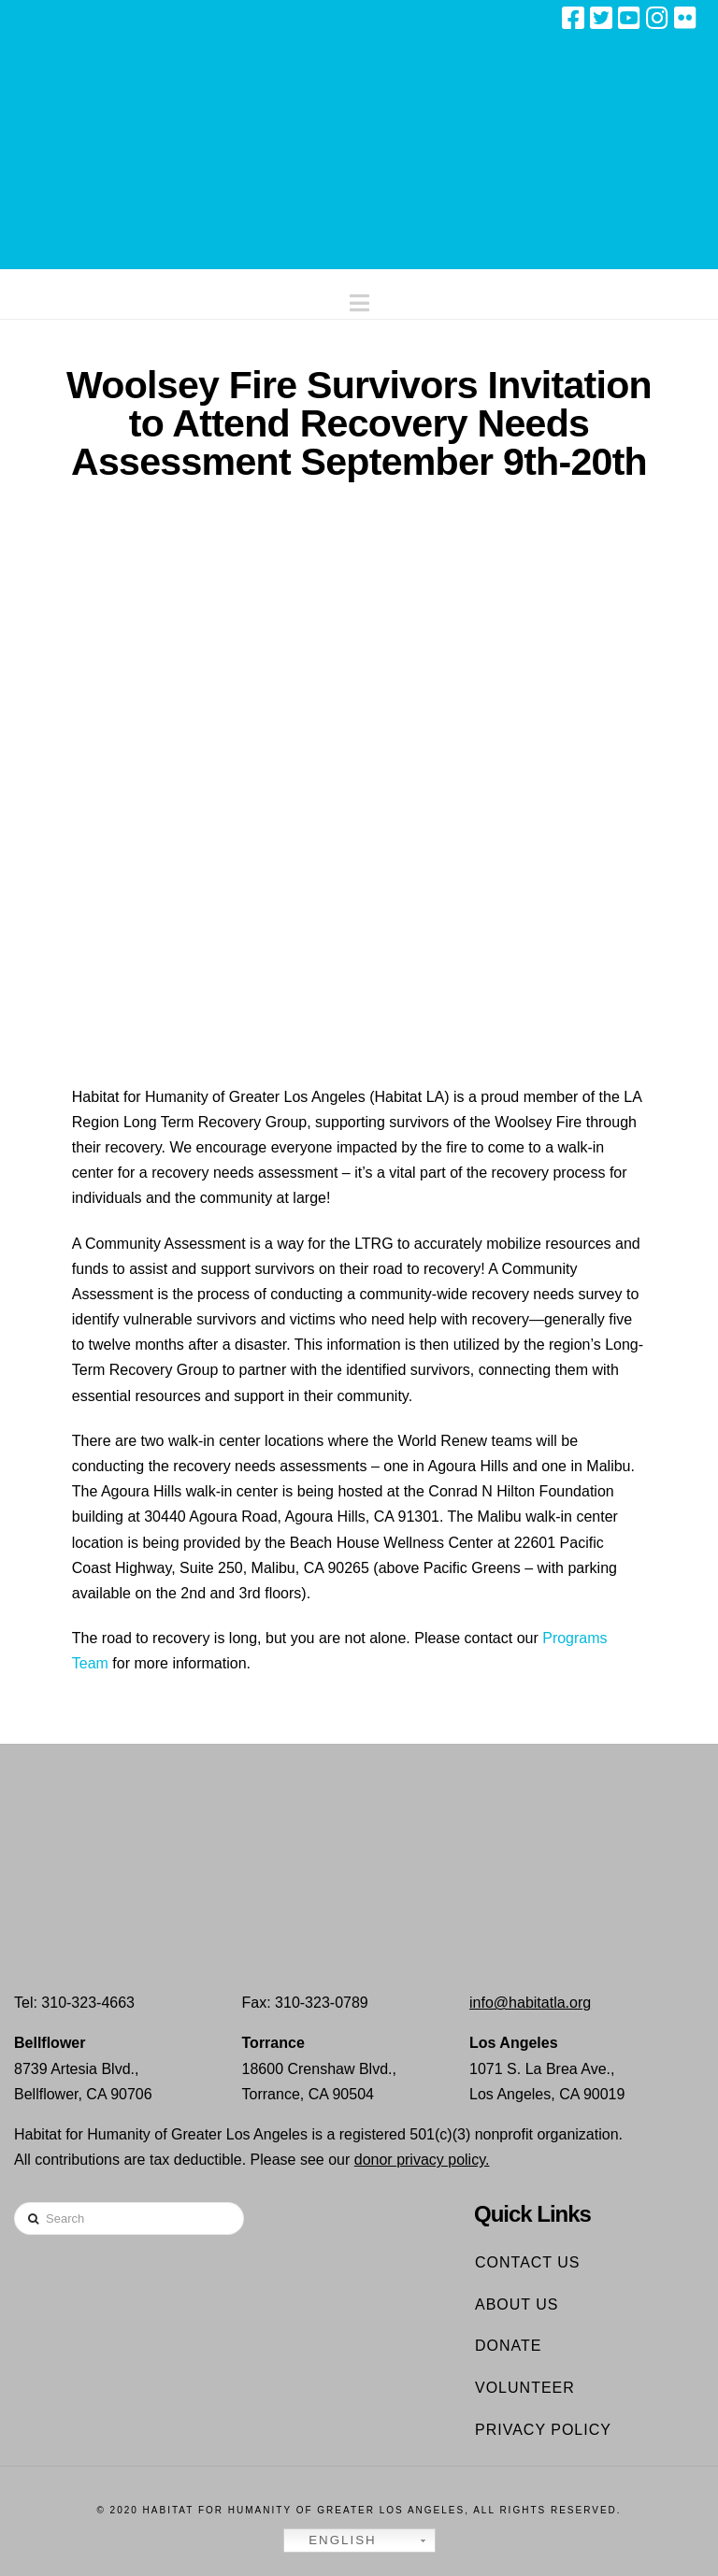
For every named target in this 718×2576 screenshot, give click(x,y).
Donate (508, 2346)
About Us (517, 2304)
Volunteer (525, 2388)
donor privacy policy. (422, 2160)
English (333, 2540)
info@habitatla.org (530, 2003)
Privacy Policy (543, 2430)
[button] (359, 298)
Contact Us (528, 2262)
